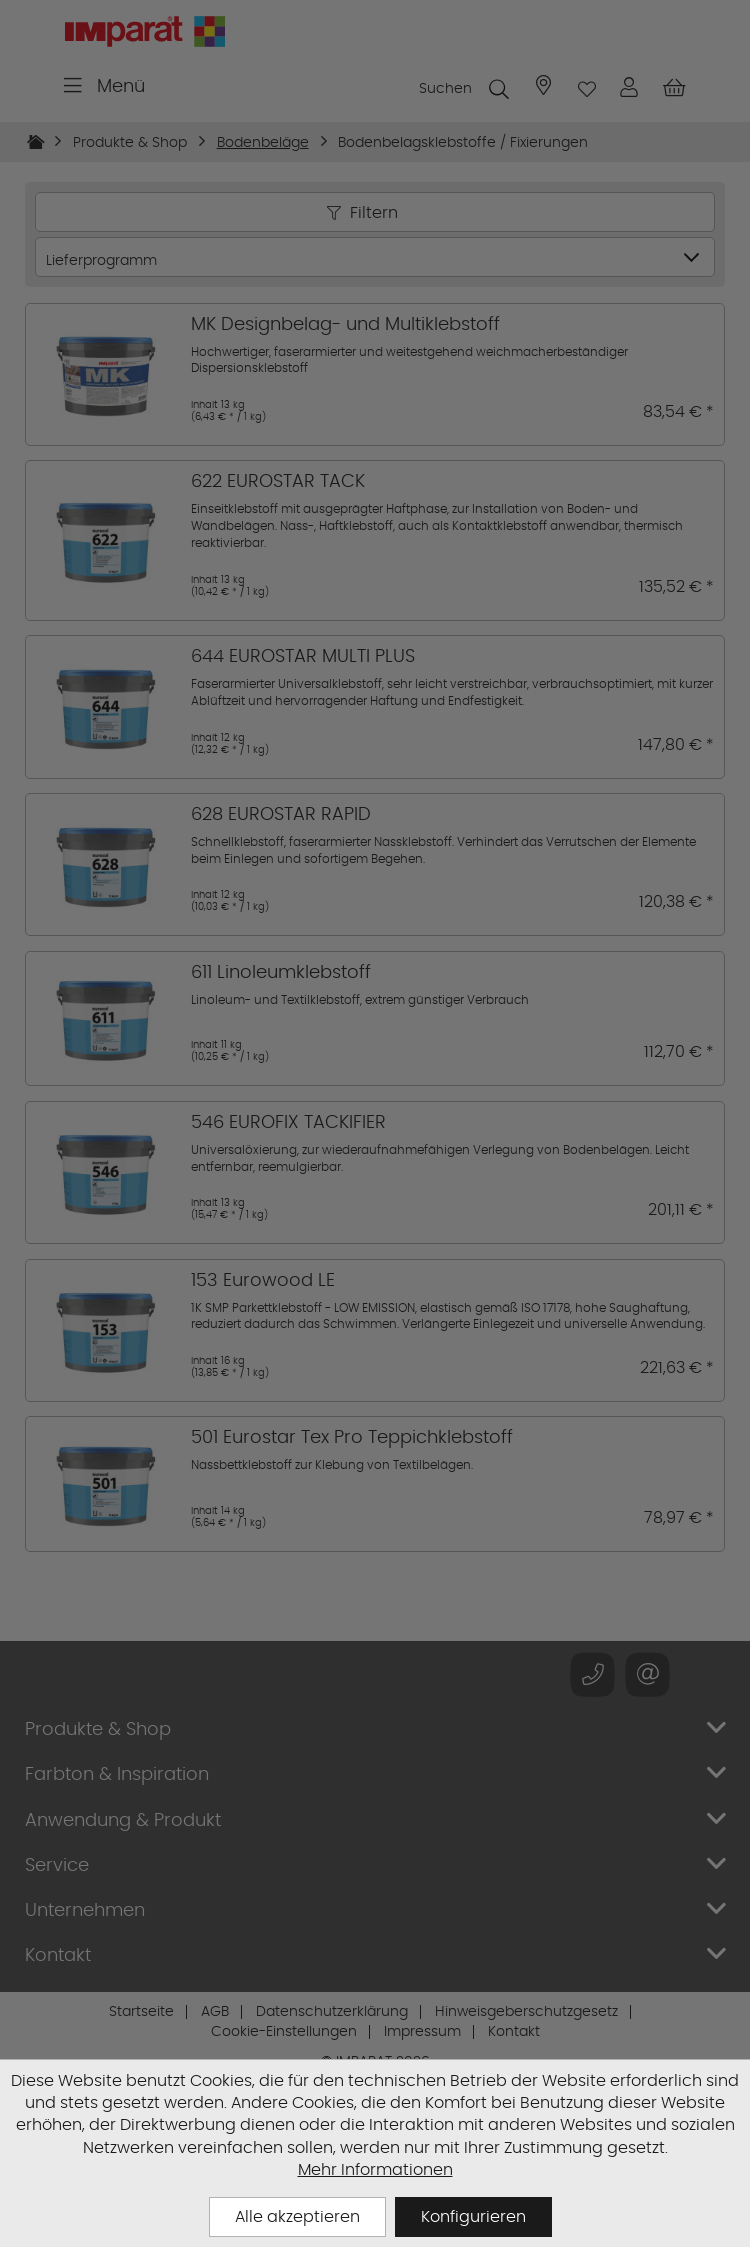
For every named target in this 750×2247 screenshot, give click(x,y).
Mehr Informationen (375, 2169)
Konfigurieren (473, 2216)
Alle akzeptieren (297, 2216)
